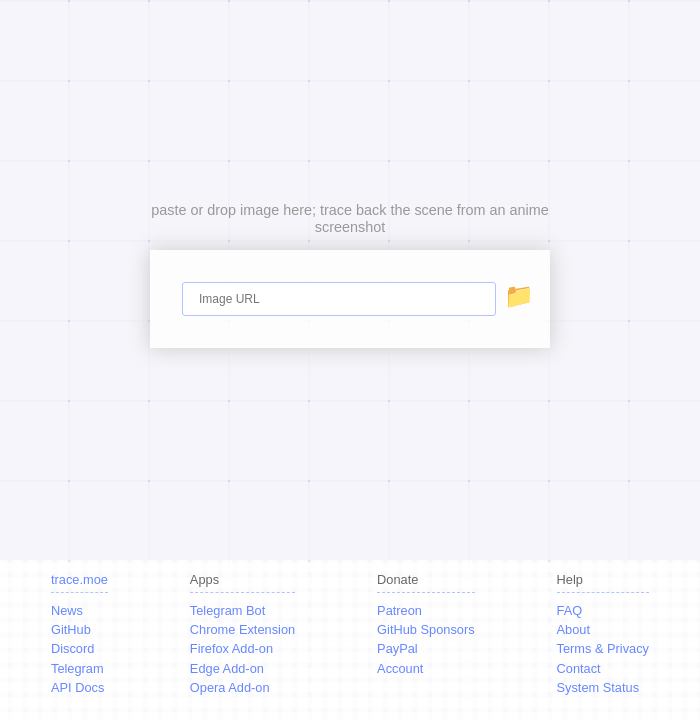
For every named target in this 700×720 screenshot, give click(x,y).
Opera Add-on (230, 687)
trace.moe (79, 579)
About (573, 629)
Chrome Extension (242, 629)
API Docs (77, 687)
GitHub (71, 629)
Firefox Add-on (231, 648)
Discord (72, 648)
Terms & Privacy (603, 648)
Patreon (399, 610)
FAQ (570, 610)
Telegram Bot (227, 610)
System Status (598, 687)
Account (400, 668)
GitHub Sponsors (425, 629)
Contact (579, 668)
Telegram (77, 668)
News (67, 610)
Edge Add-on (227, 668)
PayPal (397, 648)
